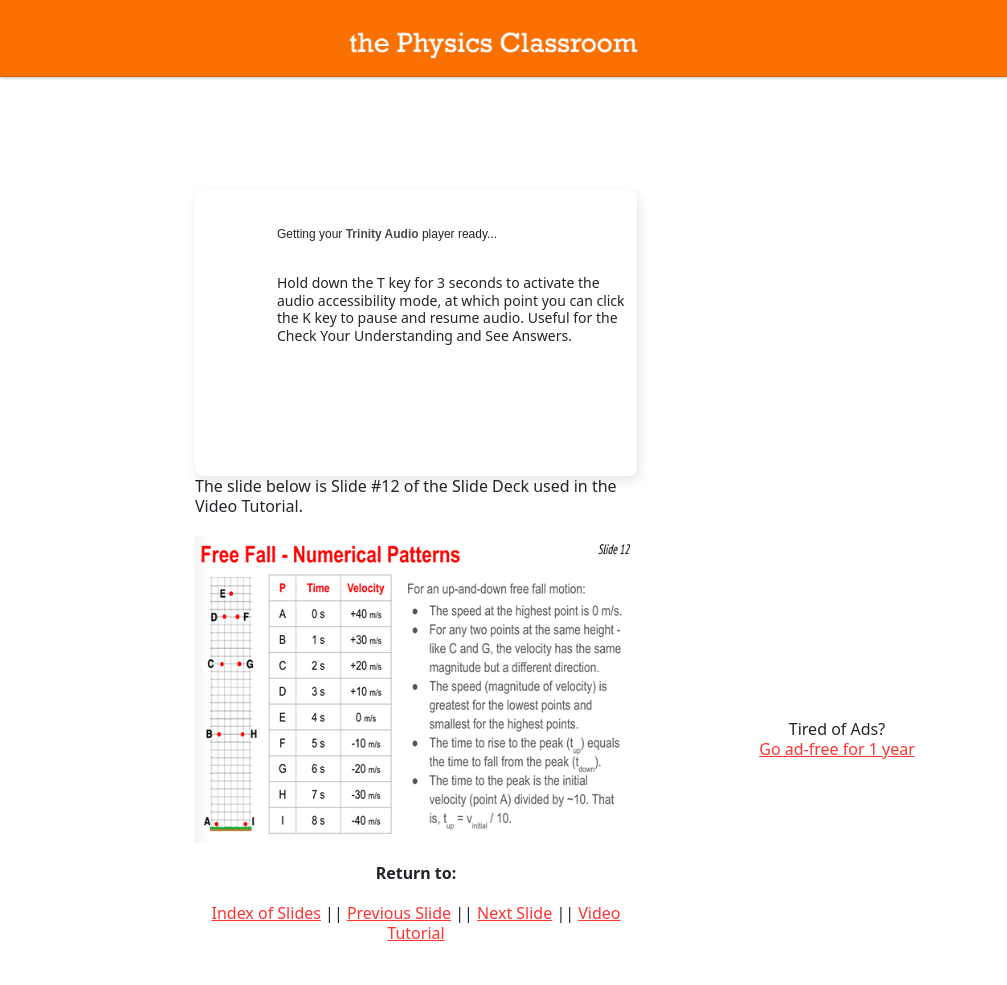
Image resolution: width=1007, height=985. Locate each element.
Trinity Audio (382, 234)
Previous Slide (399, 913)
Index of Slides (266, 913)
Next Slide (514, 913)
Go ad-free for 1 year (837, 749)
